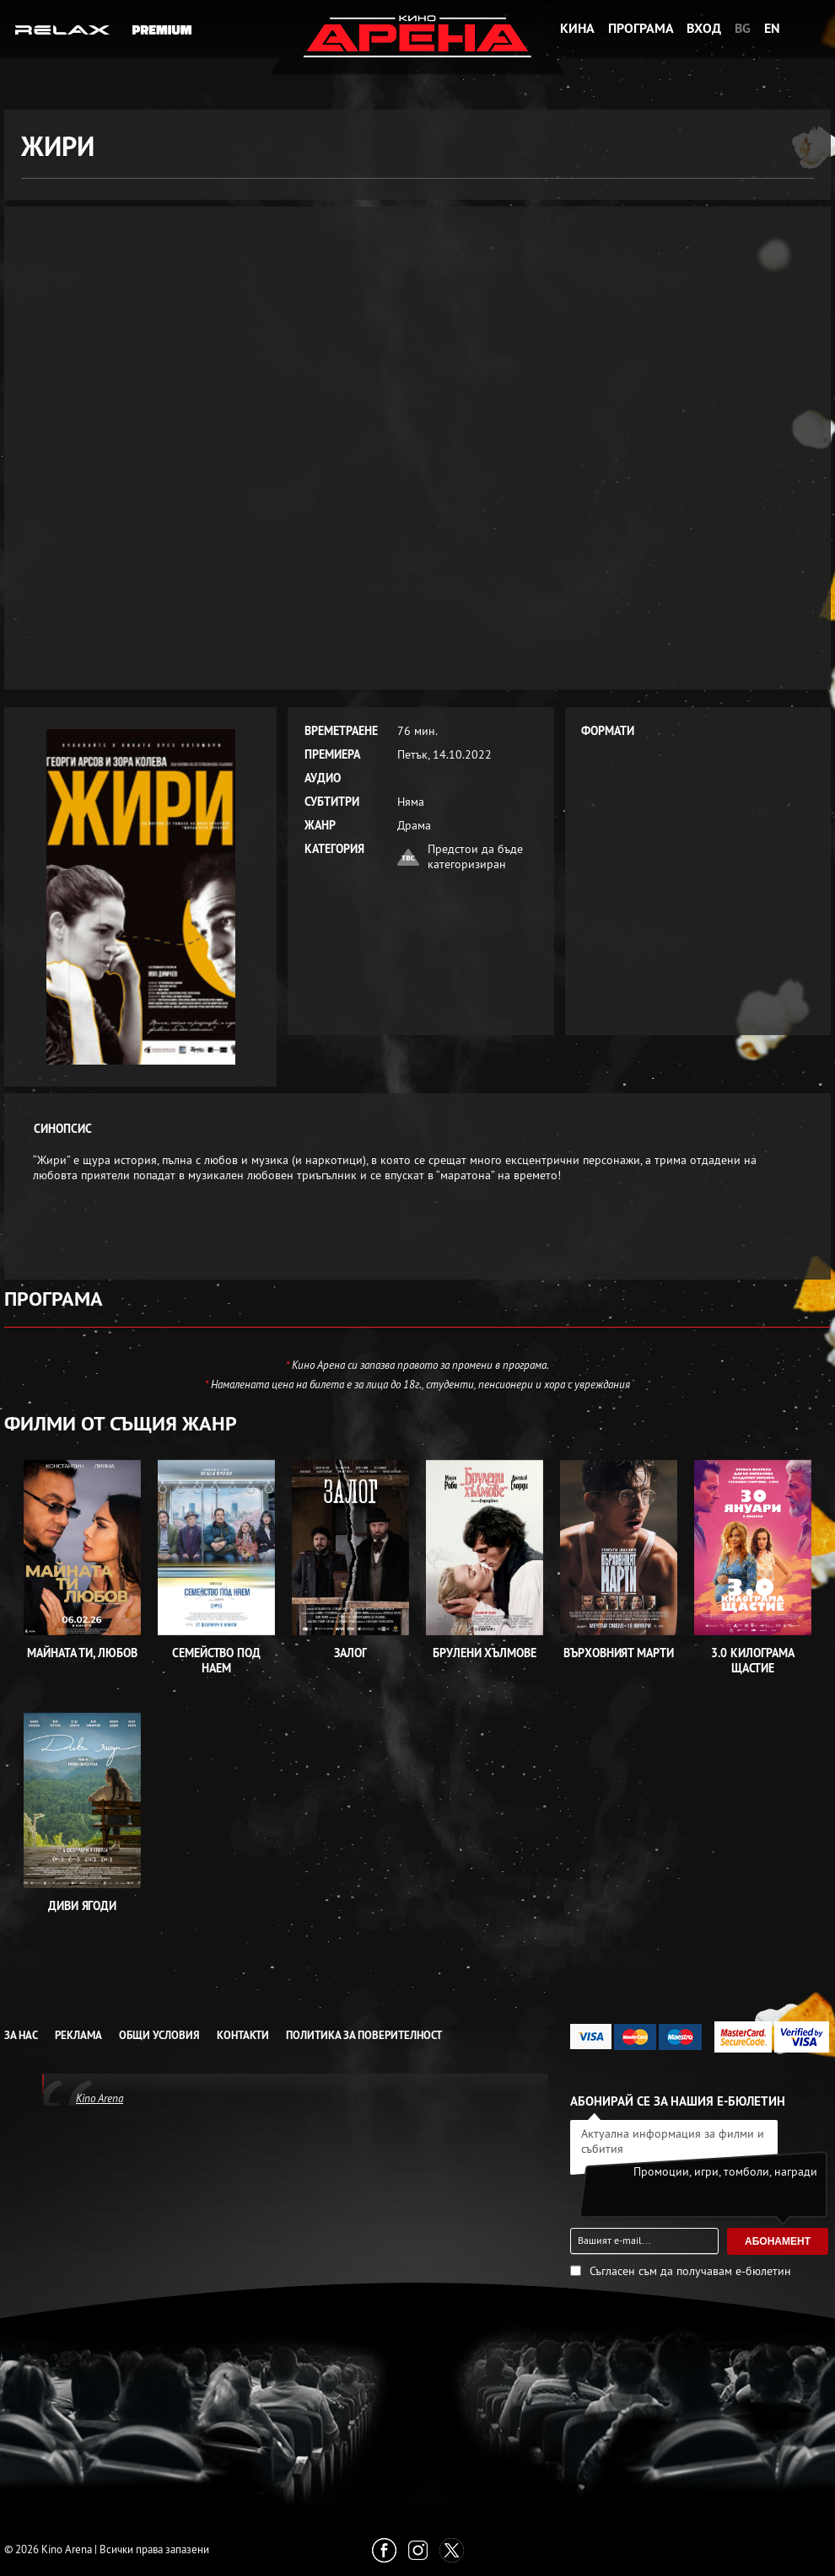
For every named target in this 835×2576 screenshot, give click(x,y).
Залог (350, 1653)
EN (772, 28)
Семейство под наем (216, 1660)
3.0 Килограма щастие (752, 1660)
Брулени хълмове (484, 1653)
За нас (21, 2035)
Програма (641, 28)
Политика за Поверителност (364, 2035)
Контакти (243, 2035)
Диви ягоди (82, 1905)
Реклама (78, 2035)
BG (743, 28)
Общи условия (159, 2035)
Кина (577, 28)
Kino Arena (99, 2098)
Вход (704, 28)
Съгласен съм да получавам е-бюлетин (690, 2270)
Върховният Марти (618, 1653)
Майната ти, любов (82, 1653)
